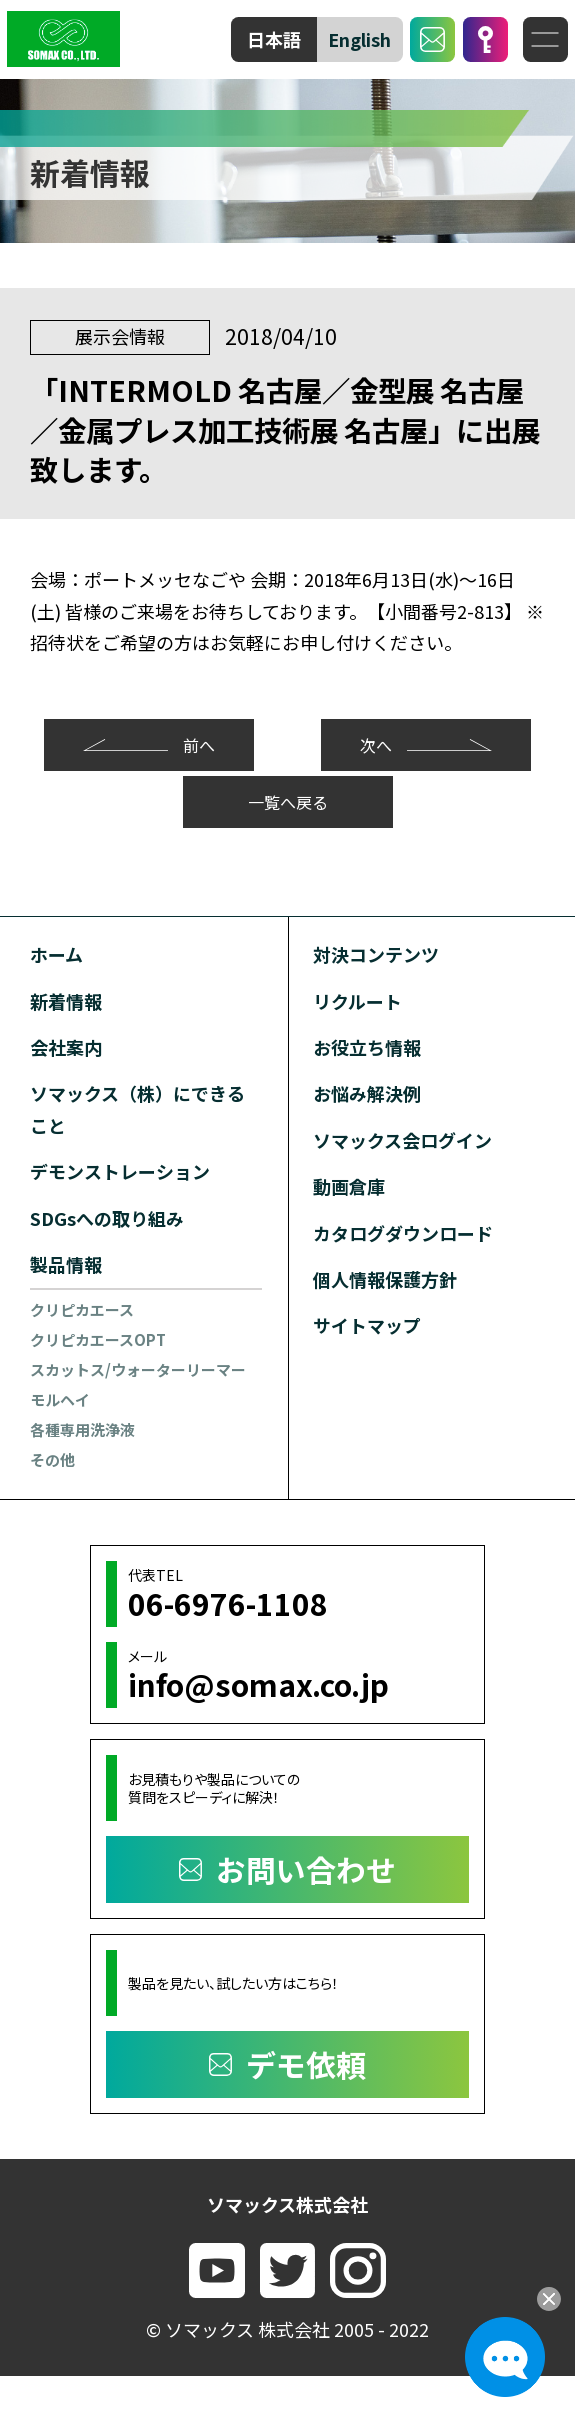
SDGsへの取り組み (107, 1218)
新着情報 (66, 1001)
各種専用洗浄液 (82, 1429)
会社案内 (66, 1047)
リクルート (357, 1001)
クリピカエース (82, 1309)
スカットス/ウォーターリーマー (138, 1369)
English (359, 39)
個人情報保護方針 (385, 1279)
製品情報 (66, 1264)
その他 (52, 1459)
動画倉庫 (349, 1186)
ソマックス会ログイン (402, 1140)
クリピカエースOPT (98, 1339)
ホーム (56, 954)
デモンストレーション (120, 1171)
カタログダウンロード (403, 1233)
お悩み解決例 (367, 1093)
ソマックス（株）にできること (137, 1108)
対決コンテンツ (376, 954)
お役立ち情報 (367, 1047)
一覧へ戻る (288, 802)
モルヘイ (60, 1399)
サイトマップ (367, 1325)
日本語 (274, 39)
